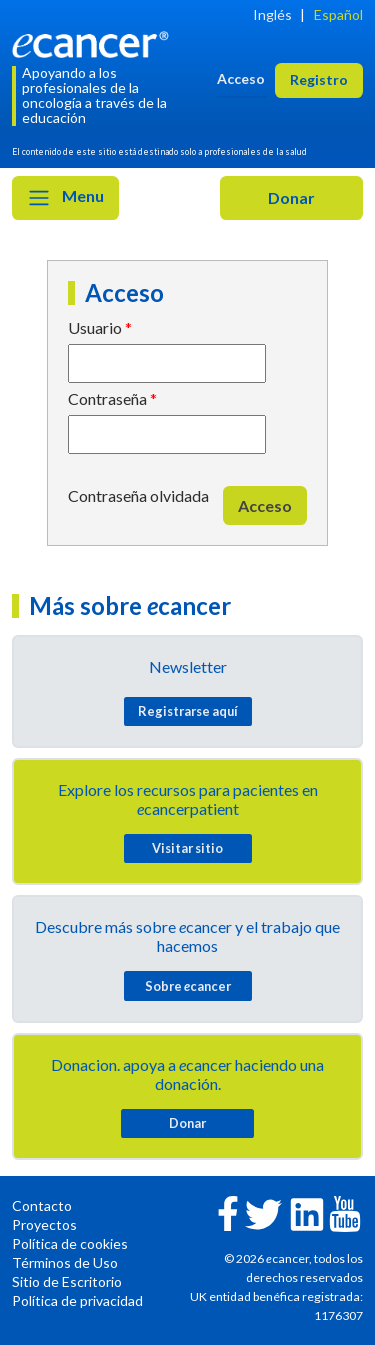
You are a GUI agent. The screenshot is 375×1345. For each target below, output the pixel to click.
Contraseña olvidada (138, 495)
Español (338, 14)
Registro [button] (319, 79)
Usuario (95, 327)
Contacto (42, 1205)
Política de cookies (70, 1243)
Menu (65, 198)
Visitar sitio (187, 848)
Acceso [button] (241, 78)
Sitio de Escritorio (67, 1281)
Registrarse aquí (188, 711)
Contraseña (107, 398)
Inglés (272, 14)
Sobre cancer (188, 986)
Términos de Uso (65, 1262)
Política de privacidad (77, 1300)
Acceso (265, 505)
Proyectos (44, 1224)
